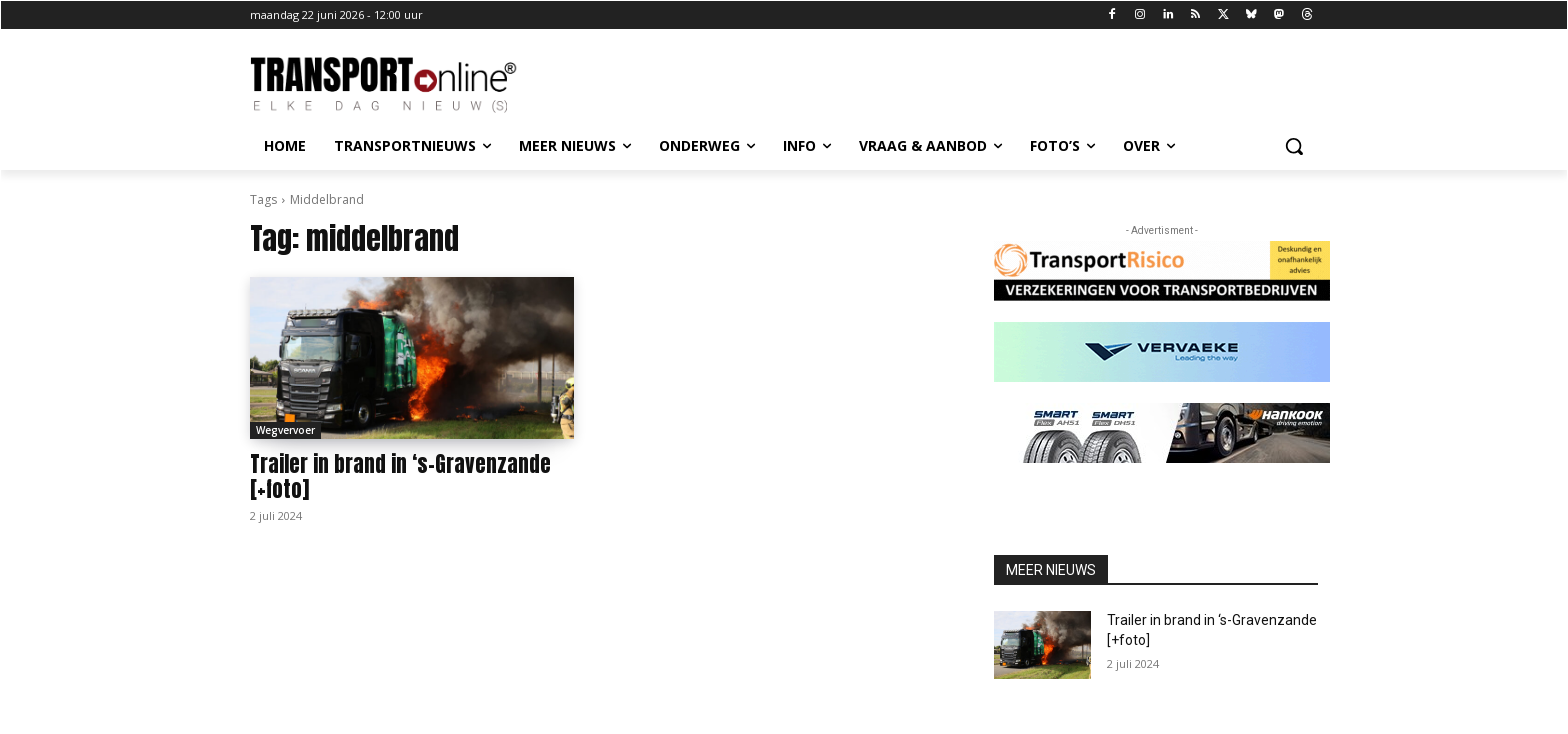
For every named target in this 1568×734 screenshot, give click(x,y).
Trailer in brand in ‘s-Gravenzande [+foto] (400, 476)
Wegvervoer (285, 430)
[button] (1294, 146)
